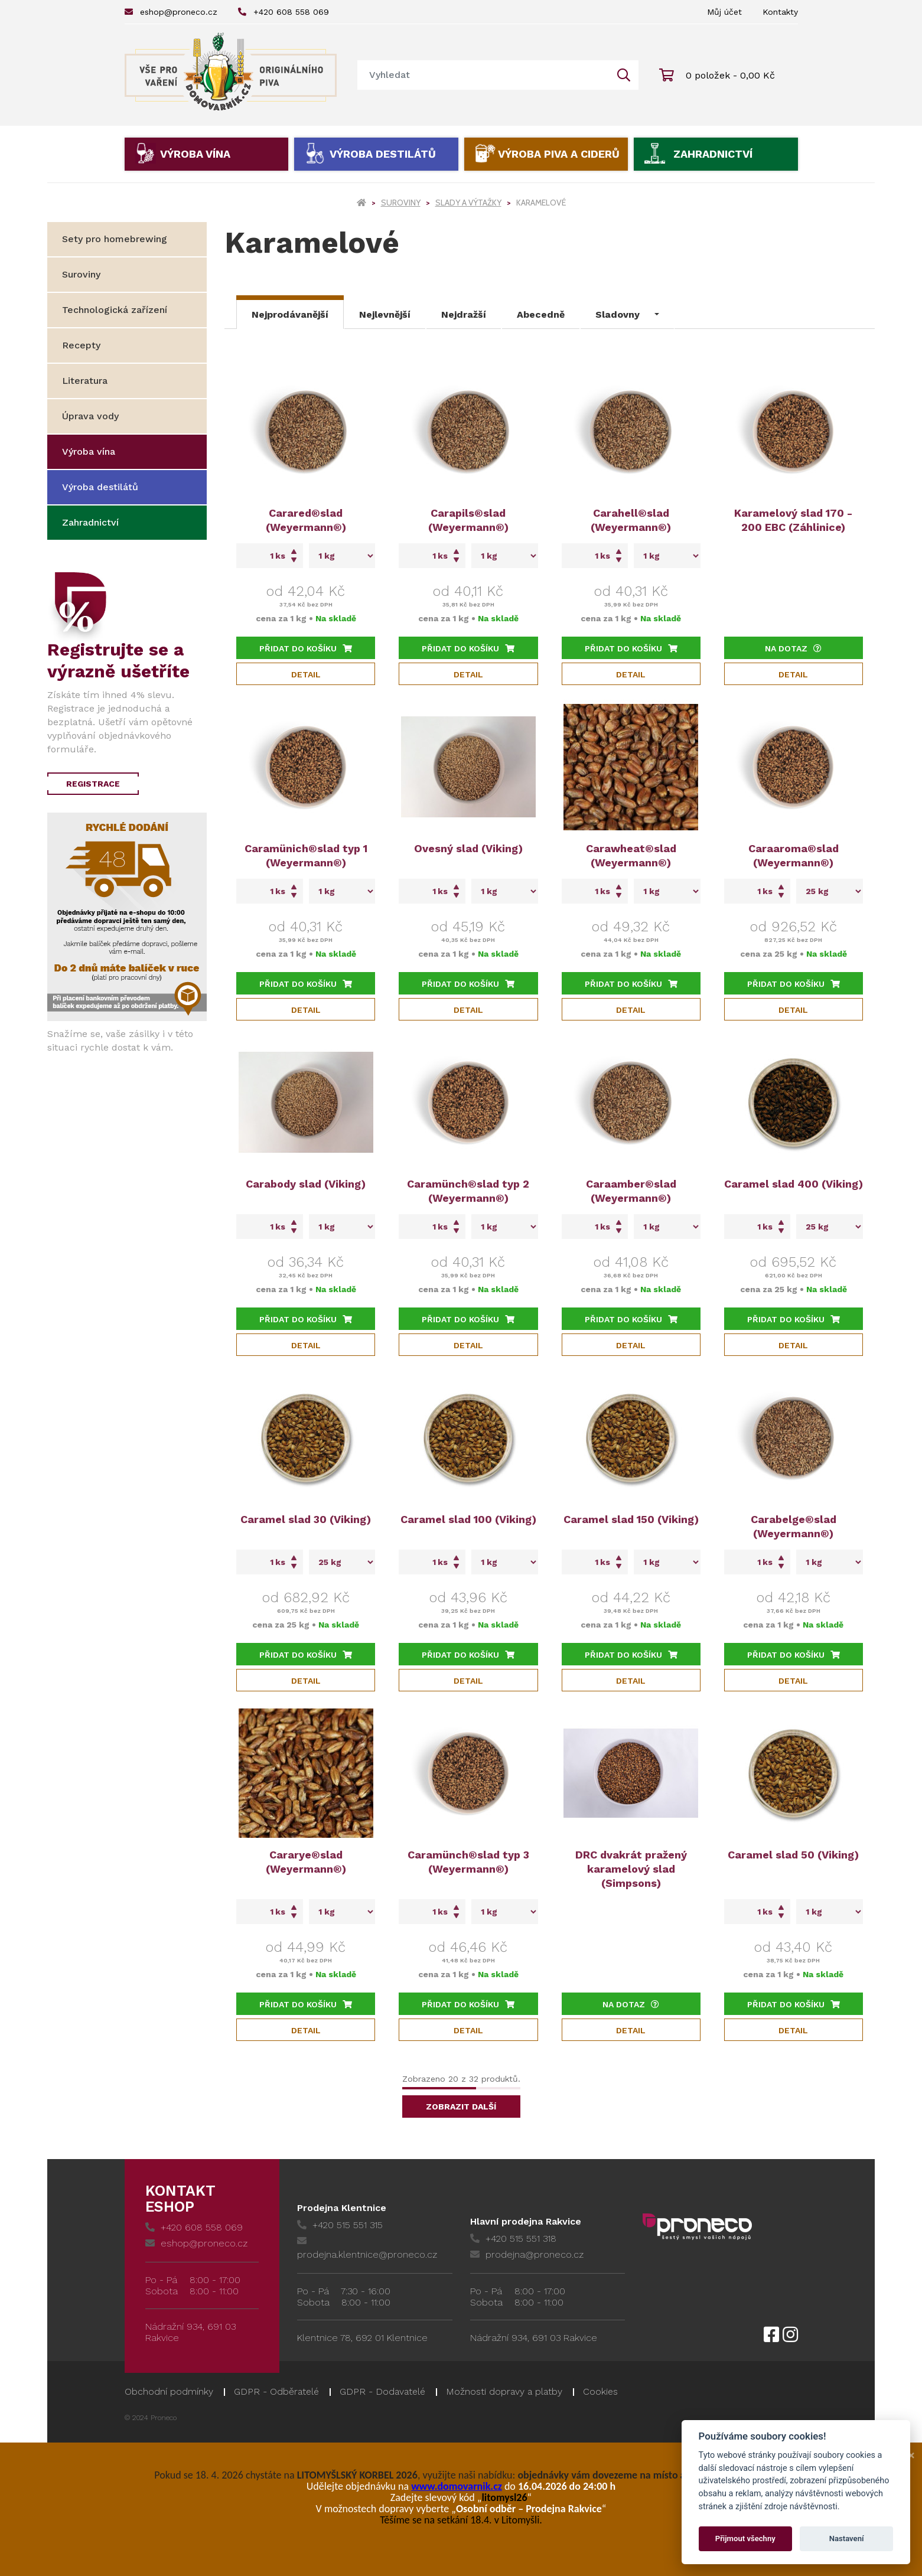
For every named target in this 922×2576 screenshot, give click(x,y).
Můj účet (724, 12)
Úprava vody (90, 416)
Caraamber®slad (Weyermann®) (631, 1191)
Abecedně (541, 314)
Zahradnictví (712, 154)
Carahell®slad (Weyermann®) (631, 520)
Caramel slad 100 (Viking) (468, 1519)
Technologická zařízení (114, 309)
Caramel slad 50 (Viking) (793, 1854)
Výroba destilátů (383, 154)
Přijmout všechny (745, 2538)
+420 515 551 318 (513, 2238)
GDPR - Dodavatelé (382, 2391)
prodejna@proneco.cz (527, 2254)
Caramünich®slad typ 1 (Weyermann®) (306, 855)
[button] (627, 312)
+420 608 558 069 (283, 12)
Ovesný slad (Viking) (468, 848)
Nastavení (846, 2538)
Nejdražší (463, 314)
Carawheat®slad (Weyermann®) (631, 855)
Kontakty (780, 12)
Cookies (600, 2391)
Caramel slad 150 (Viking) (631, 1519)
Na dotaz (793, 648)
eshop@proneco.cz (171, 12)
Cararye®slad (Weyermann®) (306, 1861)
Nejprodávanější (290, 314)
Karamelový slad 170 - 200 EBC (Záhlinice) (793, 520)
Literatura (84, 380)
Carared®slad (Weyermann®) (306, 520)
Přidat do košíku (305, 648)
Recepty (81, 345)
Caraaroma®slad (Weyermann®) (793, 855)
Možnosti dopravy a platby (504, 2391)
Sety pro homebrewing (114, 238)
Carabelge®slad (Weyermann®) (793, 1526)
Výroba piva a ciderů (559, 154)
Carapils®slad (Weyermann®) (468, 520)
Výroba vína (195, 154)
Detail (306, 674)
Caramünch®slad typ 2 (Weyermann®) (468, 1191)
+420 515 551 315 (340, 2225)
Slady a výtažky (468, 202)
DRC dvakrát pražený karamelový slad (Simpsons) (631, 1868)
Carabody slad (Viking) (306, 1184)
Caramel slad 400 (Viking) (793, 1184)
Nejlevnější (384, 314)
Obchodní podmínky (169, 2391)
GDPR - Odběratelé (276, 2391)
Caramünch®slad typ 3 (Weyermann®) (468, 1861)
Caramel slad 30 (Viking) (305, 1519)
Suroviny (401, 202)
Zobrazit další (461, 2106)
